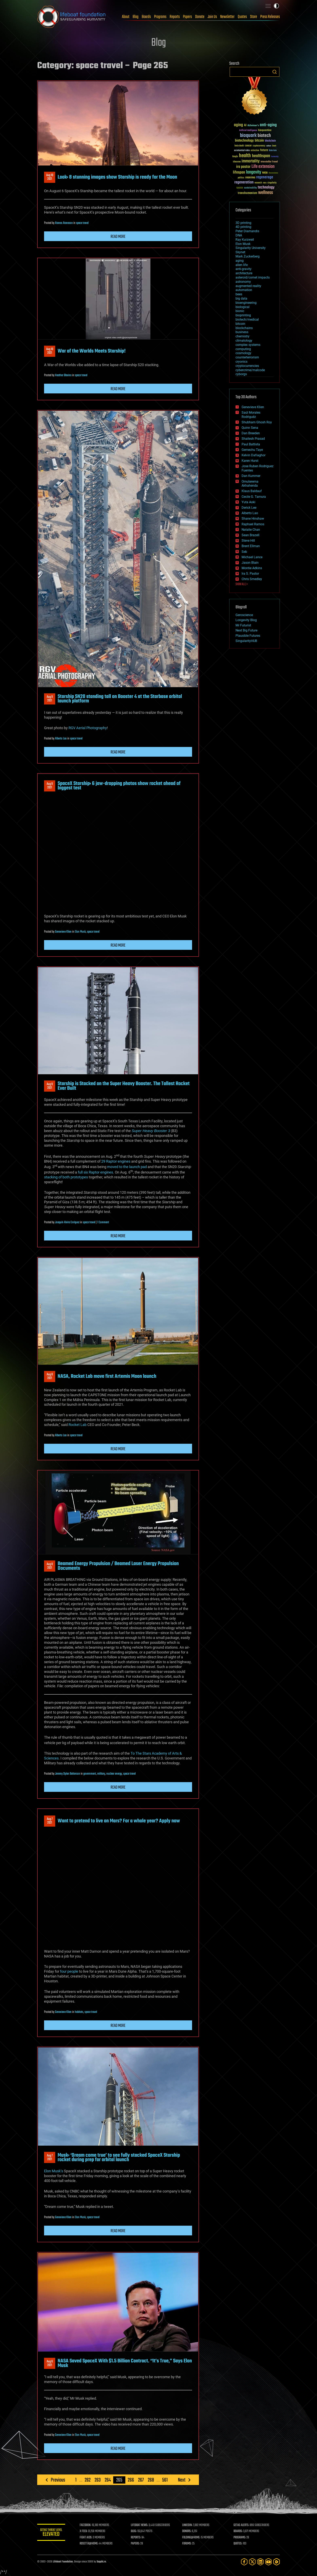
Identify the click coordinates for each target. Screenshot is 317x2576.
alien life (242, 265)
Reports (175, 16)
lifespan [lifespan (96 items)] (239, 172)
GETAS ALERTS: (241, 2525)
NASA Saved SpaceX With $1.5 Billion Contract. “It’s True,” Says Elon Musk (125, 2363)
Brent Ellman (251, 546)
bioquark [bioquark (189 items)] (248, 136)
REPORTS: (136, 2537)
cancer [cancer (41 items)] (248, 145)
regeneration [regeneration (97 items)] (244, 182)
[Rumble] (276, 2561)
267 (141, 2480)
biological (242, 307)
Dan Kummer (251, 476)
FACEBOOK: (86, 2525)
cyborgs (241, 374)
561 (165, 2480)
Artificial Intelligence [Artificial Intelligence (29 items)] (248, 130)
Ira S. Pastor (250, 573)
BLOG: (134, 2531)
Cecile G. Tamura (254, 497)
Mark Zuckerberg (248, 256)
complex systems (248, 345)
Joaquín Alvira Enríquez (67, 1222)
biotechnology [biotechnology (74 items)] (244, 141)
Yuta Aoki (248, 502)
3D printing (243, 223)
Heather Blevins (63, 375)
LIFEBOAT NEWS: (139, 2525)
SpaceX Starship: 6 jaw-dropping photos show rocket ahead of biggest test (119, 786)
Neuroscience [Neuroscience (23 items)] (273, 173)
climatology (244, 340)
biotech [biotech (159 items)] (264, 135)
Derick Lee (249, 507)
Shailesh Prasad (253, 439)
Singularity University (251, 248)
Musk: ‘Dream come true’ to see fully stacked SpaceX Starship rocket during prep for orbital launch (119, 2157)
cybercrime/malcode (250, 370)
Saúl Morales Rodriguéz (251, 415)
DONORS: (187, 2531)
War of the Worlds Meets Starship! (92, 351)
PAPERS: (135, 2543)
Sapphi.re (101, 2561)
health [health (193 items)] (245, 156)
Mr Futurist (243, 625)
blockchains (244, 328)
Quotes (242, 16)
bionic (240, 311)
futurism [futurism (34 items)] (273, 150)
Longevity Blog (246, 620)
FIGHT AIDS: (86, 2537)
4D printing (243, 227)
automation (244, 290)
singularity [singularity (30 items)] (272, 183)
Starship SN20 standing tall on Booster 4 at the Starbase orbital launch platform (120, 699)
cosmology (243, 353)
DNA (239, 235)
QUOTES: (238, 2543)
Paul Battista (251, 444)
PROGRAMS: (240, 2537)
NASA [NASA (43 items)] (265, 173)
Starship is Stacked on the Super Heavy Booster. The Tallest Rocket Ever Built (124, 1086)
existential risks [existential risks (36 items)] (242, 150)
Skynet (240, 252)
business (242, 332)
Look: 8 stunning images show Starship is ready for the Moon (117, 177)
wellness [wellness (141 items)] (265, 192)
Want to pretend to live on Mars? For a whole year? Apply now (119, 1821)
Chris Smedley (252, 579)
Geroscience (244, 615)
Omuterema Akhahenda (250, 484)
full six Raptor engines (95, 1172)
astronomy (243, 282)
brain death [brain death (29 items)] (239, 146)
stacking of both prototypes (66, 1177)
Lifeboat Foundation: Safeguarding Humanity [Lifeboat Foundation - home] (71, 17)
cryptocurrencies (247, 366)
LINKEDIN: (188, 2525)
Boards (146, 16)
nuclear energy (114, 1773)
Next (181, 2480)
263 (98, 2480)
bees (239, 294)
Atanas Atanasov (64, 223)
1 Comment (103, 1222)
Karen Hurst (250, 461)
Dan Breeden (251, 433)
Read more (118, 236)
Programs (160, 16)
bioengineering (246, 303)
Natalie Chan (251, 530)
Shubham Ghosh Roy (257, 422)
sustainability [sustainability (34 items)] (250, 188)
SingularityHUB (246, 641)
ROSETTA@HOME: (89, 2543)
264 (108, 2480)
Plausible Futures (248, 636)
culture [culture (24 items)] (268, 146)
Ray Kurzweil (245, 239)
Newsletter (227, 16)
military (101, 1773)
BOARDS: (238, 2531)
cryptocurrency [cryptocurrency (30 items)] (259, 146)
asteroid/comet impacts (253, 277)
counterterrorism (247, 357)
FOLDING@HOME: (192, 2537)
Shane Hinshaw (253, 518)
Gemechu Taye (252, 450)
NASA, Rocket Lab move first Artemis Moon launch (107, 1376)
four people (69, 1971)
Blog (135, 16)
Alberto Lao (61, 738)
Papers (187, 16)
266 (131, 2480)
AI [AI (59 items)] (245, 125)
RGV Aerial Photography (88, 728)
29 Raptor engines (115, 1161)
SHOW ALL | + (242, 584)
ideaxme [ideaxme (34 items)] (237, 162)
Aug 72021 (50, 1821)
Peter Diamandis (247, 231)
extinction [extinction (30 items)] (255, 150)
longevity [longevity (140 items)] (253, 172)
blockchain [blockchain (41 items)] (270, 141)
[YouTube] (268, 2561)
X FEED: (84, 2531)
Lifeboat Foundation (63, 2561)
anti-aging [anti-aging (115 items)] (268, 125)
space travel (82, 223)
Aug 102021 (49, 177)
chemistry (242, 336)
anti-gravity (243, 269)
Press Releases (270, 16)
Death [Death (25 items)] (274, 146)
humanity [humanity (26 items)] (275, 157)
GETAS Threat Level (51, 2533)
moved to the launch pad (127, 1167)
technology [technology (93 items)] (266, 187)
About (125, 16)
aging (240, 261)
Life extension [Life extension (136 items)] (263, 166)
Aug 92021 (50, 698)
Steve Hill (248, 540)
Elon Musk (80, 931)
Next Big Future (246, 630)
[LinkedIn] (260, 2561)
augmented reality (248, 286)
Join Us (212, 16)
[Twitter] (252, 2561)
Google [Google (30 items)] (235, 156)
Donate (199, 16)
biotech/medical (247, 319)
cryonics (241, 361)
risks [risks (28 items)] (264, 183)
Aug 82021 (50, 1376)
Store (253, 16)
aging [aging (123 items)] (238, 125)
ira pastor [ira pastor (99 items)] (243, 166)
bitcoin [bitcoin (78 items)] (259, 141)
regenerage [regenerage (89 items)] (264, 177)
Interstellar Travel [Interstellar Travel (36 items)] (269, 161)
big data (241, 298)
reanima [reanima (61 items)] (250, 177)
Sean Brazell (250, 535)
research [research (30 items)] (258, 183)
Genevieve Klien (63, 931)
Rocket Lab (78, 1425)
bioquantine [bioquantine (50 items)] (265, 130)
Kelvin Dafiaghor (253, 455)
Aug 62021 (50, 2363)
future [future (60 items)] (264, 150)
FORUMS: (187, 2543)
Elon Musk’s (53, 2171)
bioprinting (243, 315)
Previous (58, 2480)
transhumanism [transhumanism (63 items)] (247, 193)
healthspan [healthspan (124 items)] (261, 156)
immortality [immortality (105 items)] (251, 161)
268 (151, 2480)
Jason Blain (250, 563)
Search (274, 72)
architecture (244, 273)
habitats (79, 2012)
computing (243, 349)
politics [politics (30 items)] (241, 178)
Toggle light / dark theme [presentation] (276, 5)
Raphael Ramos (253, 524)
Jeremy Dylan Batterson (67, 1773)
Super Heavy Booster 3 (151, 1131)
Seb (244, 552)
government (89, 1773)
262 (88, 2480)
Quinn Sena (250, 428)
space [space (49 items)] (239, 187)
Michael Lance (252, 557)
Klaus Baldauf (252, 491)
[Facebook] (244, 2561)
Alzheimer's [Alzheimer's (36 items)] (253, 125)
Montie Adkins (252, 568)
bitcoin (240, 324)
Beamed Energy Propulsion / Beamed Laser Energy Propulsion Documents (118, 1566)
